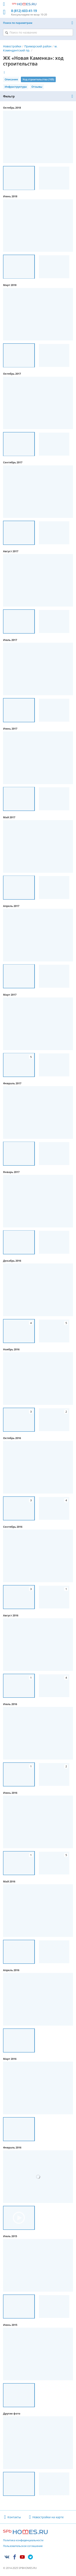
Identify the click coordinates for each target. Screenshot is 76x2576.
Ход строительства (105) (38, 79)
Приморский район (37, 46)
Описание (11, 79)
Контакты (14, 2517)
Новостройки (12, 46)
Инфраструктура (16, 86)
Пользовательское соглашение (23, 2546)
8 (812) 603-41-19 (24, 11)
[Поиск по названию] (38, 32)
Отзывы (36, 86)
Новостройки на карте (48, 2517)
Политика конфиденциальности (23, 2540)
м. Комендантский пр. (30, 48)
